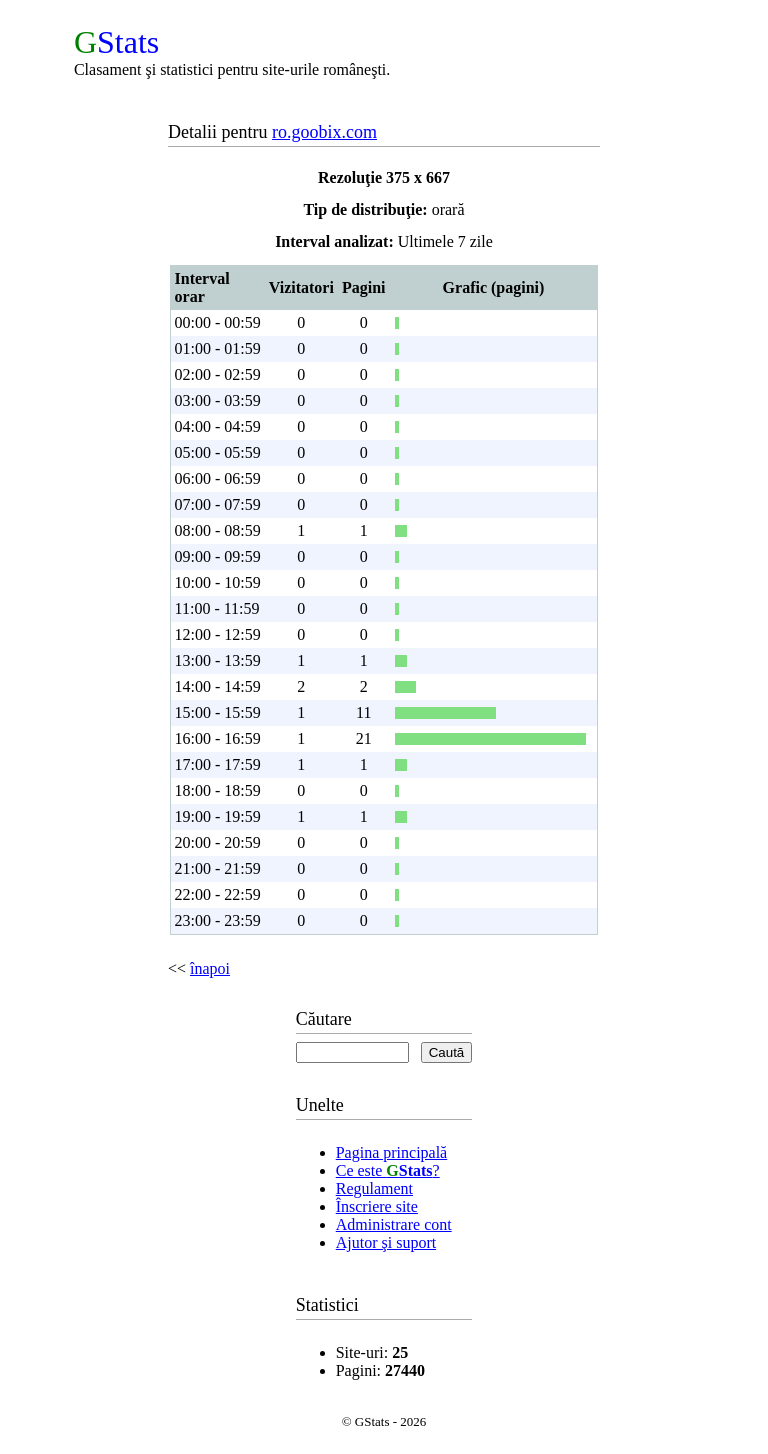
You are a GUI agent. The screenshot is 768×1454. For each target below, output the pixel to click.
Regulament (374, 1188)
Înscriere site (377, 1206)
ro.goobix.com (324, 132)
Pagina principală (392, 1152)
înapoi (210, 968)
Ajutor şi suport (386, 1242)
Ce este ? (388, 1170)
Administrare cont (394, 1224)
